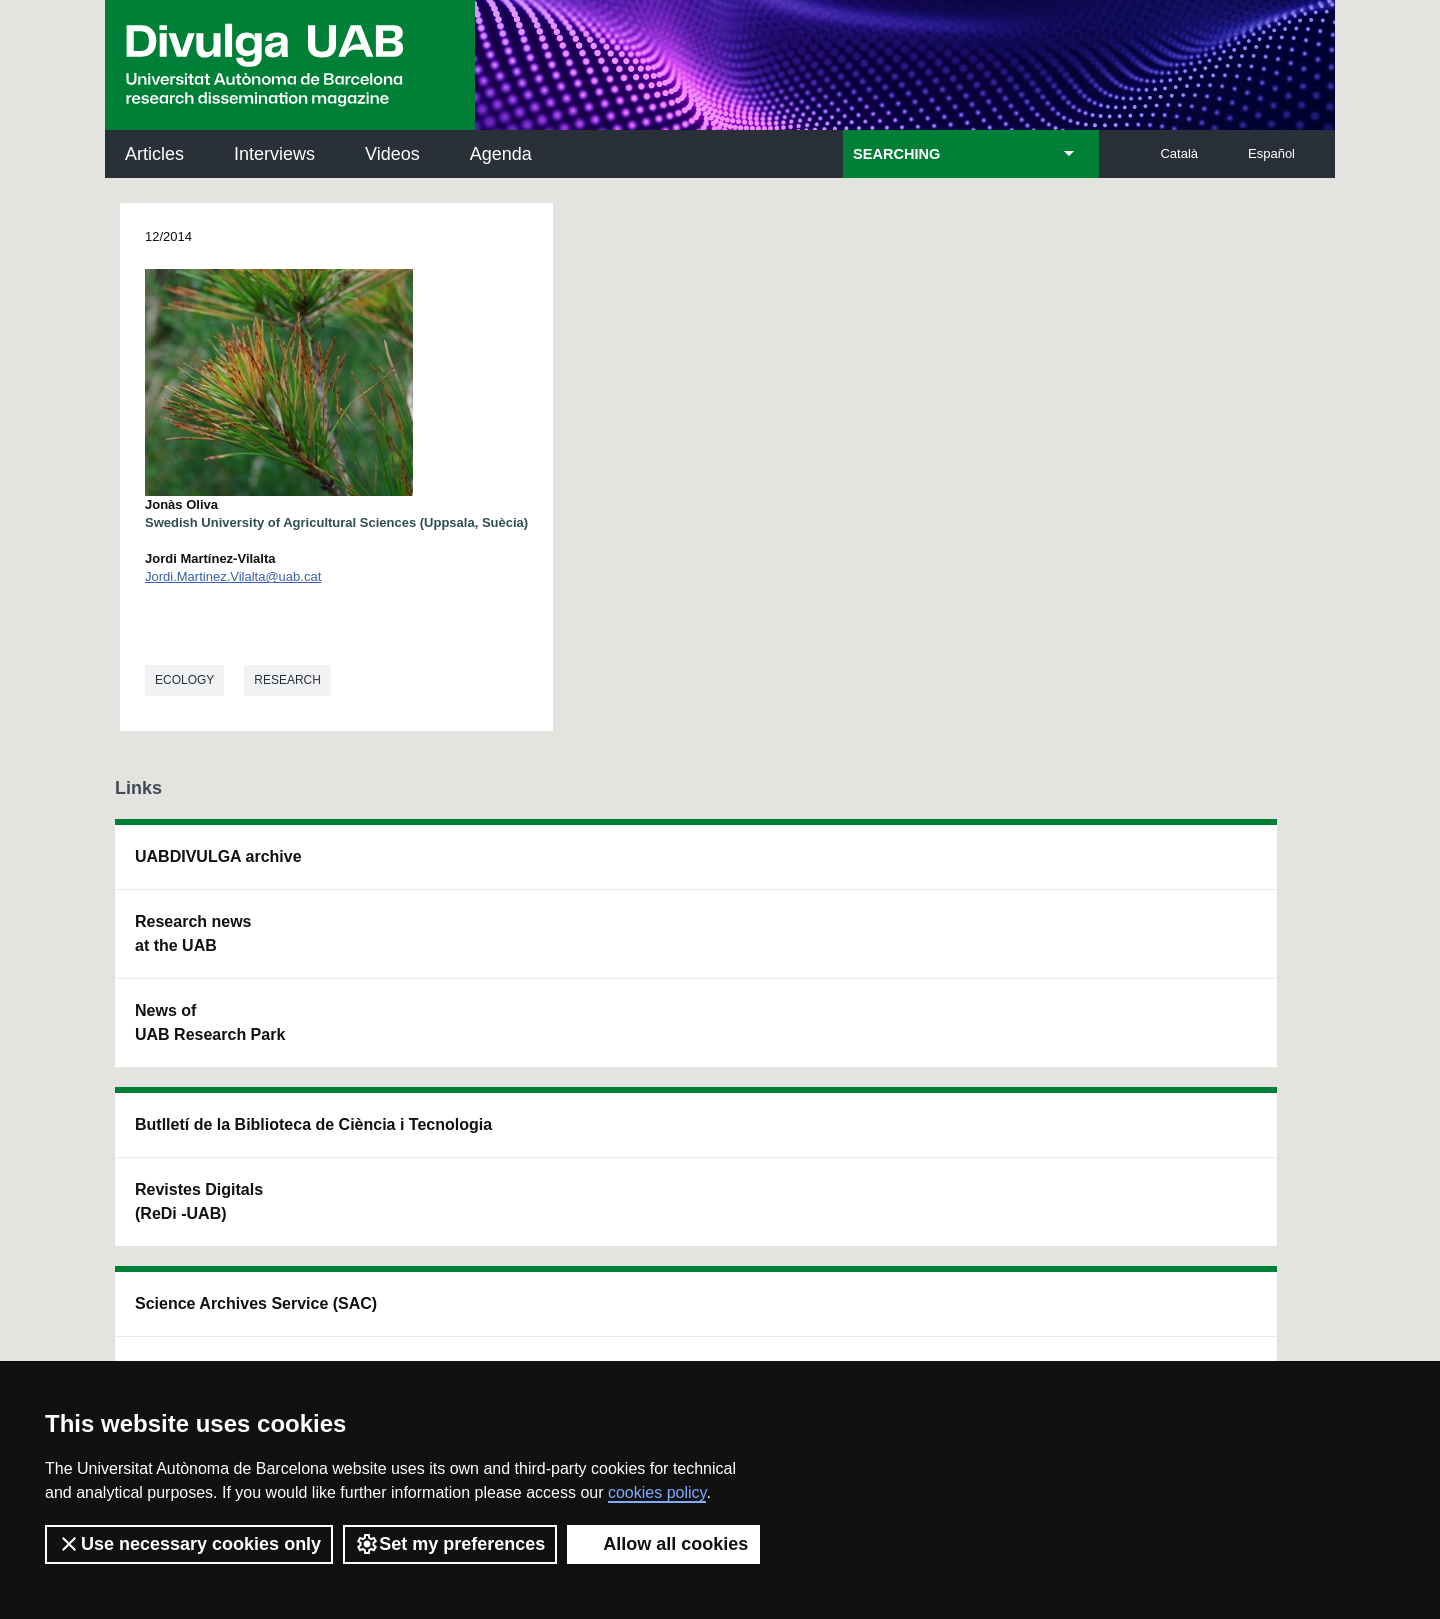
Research (287, 680)
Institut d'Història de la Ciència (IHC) (947, 868)
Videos (392, 154)
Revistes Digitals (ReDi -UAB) (441, 957)
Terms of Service (398, 1330)
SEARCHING (896, 154)
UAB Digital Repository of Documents (707, 957)
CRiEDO (892, 1058)
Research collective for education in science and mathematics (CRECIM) (956, 969)
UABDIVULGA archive (218, 856)
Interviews (274, 154)
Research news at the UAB (193, 933)
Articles (154, 154)
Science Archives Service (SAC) (685, 868)
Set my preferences (450, 1544)
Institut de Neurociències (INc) (1198, 868)
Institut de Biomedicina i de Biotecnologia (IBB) (1195, 1070)
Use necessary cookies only (189, 1544)
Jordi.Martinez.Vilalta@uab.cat (233, 576)
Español (1271, 153)
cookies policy (657, 1492)
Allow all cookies (663, 1544)
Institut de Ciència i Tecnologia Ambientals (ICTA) (1189, 969)
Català (1179, 153)
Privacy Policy (674, 1312)
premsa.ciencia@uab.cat (830, 1201)
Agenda (501, 154)
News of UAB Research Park (210, 1022)
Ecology (184, 680)
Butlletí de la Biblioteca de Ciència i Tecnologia (465, 868)
